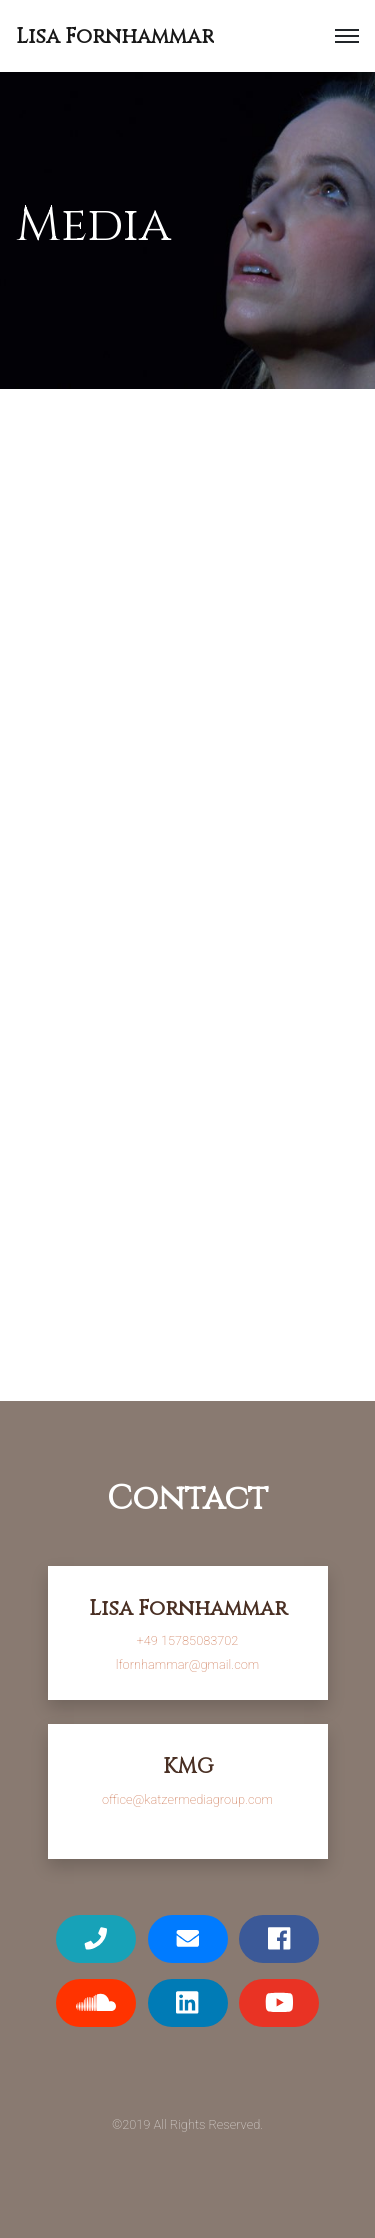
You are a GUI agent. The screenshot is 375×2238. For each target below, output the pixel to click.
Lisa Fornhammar (115, 37)
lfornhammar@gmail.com (187, 1664)
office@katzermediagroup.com (187, 1799)
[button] (347, 36)
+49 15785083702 (188, 1640)
